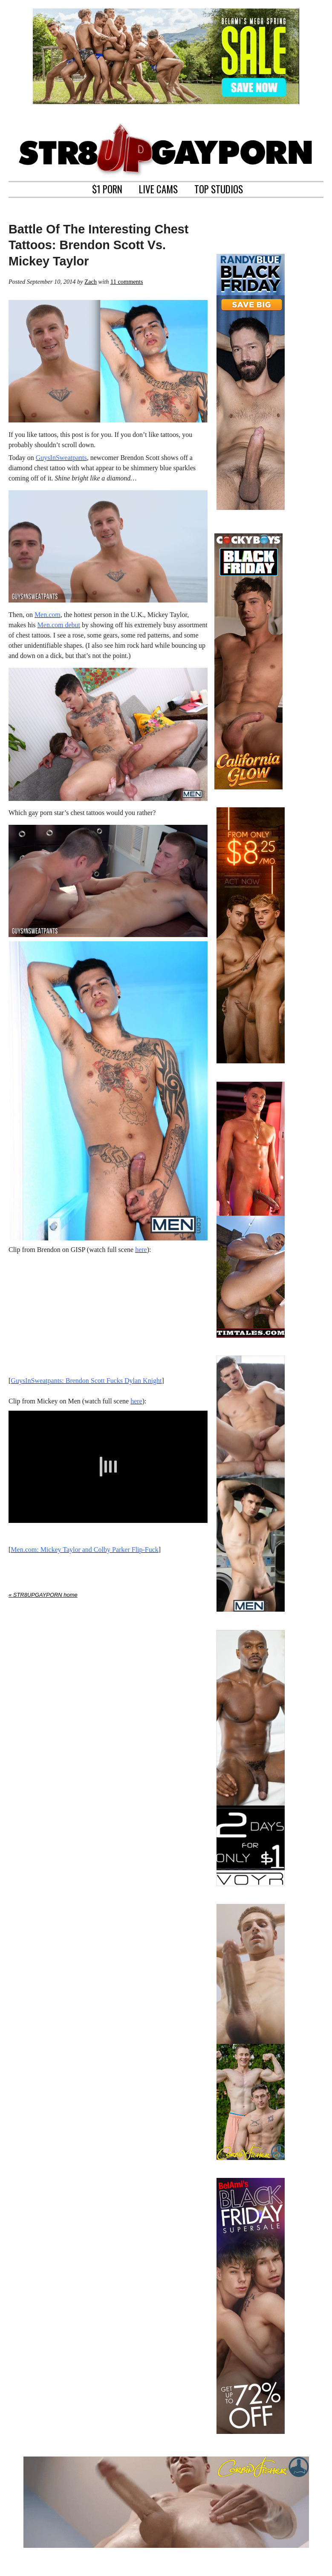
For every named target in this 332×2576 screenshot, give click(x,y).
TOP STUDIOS (218, 188)
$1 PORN (107, 188)
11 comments (126, 281)
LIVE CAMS (158, 188)
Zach (90, 281)
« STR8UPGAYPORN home (43, 1595)
